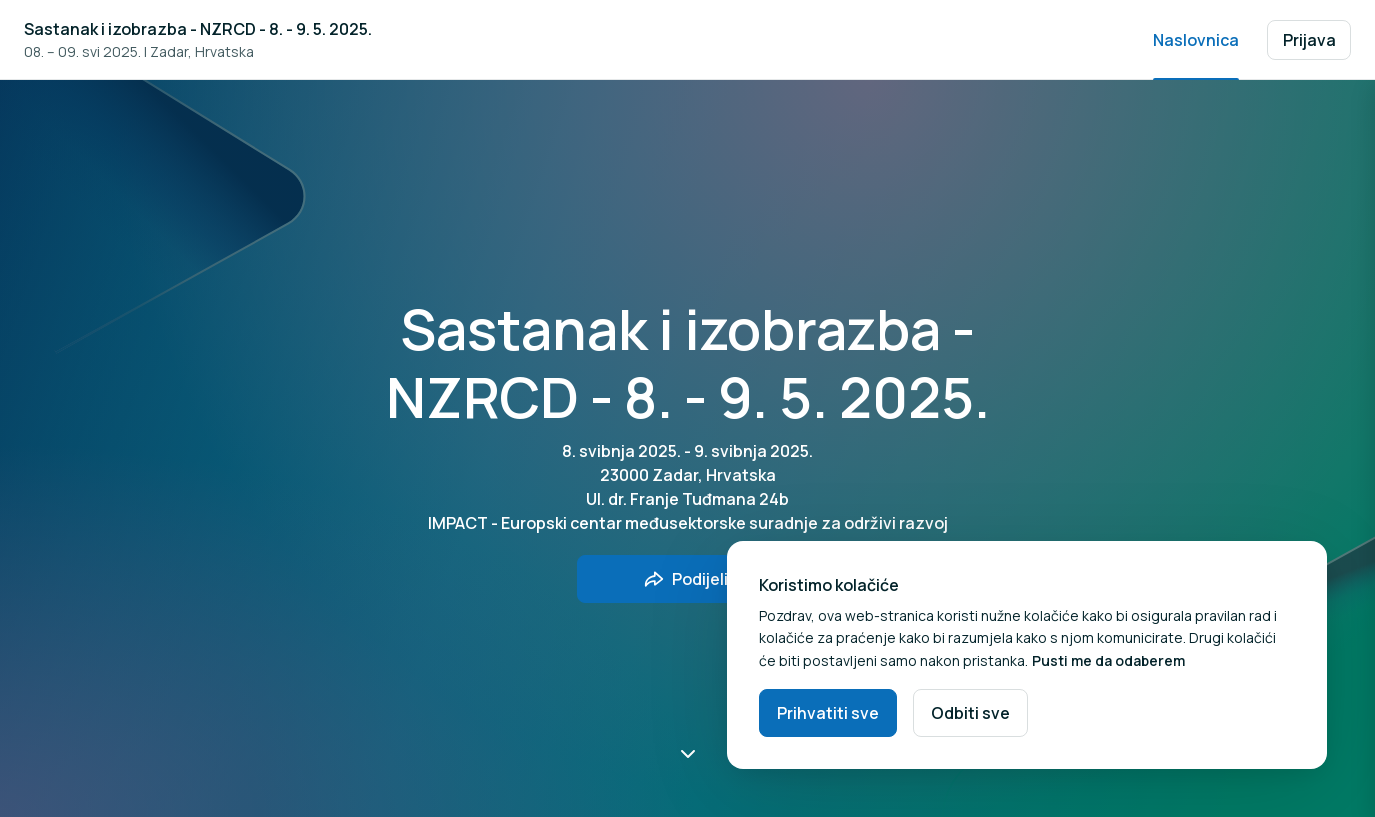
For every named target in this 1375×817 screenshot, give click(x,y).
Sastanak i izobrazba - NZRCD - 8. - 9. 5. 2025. (198, 29)
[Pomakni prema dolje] (688, 753)
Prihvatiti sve (828, 713)
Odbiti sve (970, 713)
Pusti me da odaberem (1108, 660)
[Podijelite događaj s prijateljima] (688, 579)
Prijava (1309, 40)
